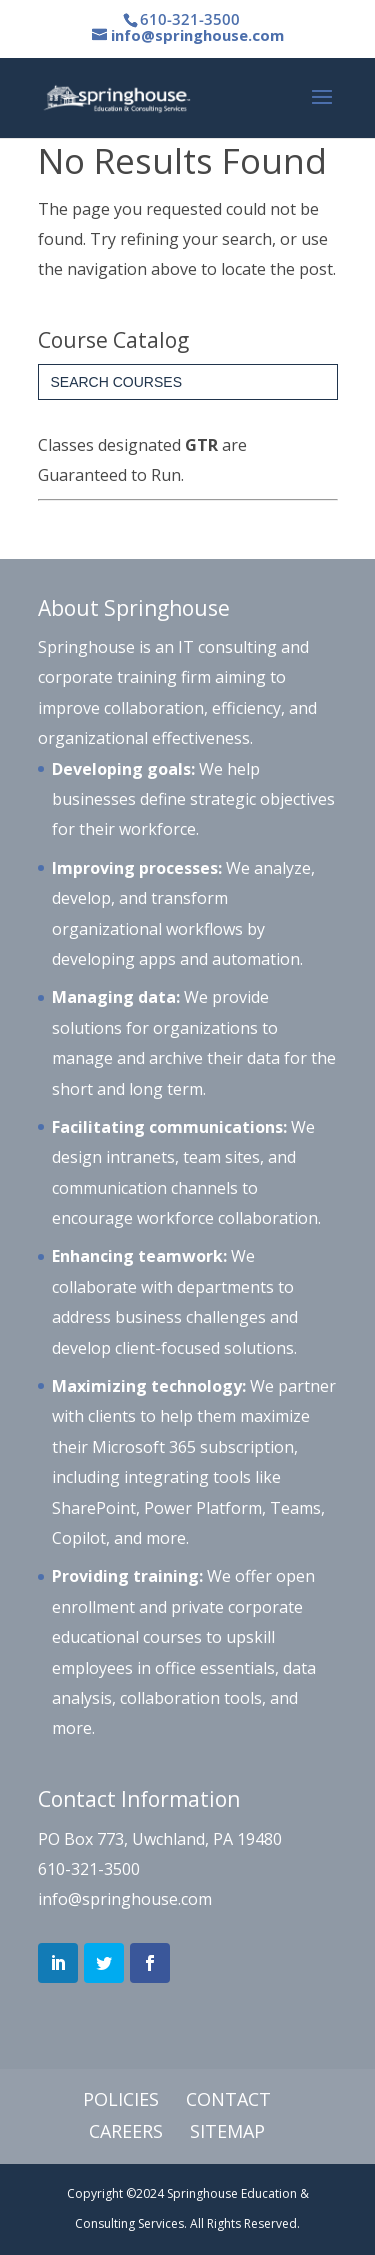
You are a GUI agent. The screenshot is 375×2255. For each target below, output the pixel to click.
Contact (228, 2099)
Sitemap (227, 2131)
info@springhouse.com (125, 1899)
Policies (121, 2099)
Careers (126, 2131)
